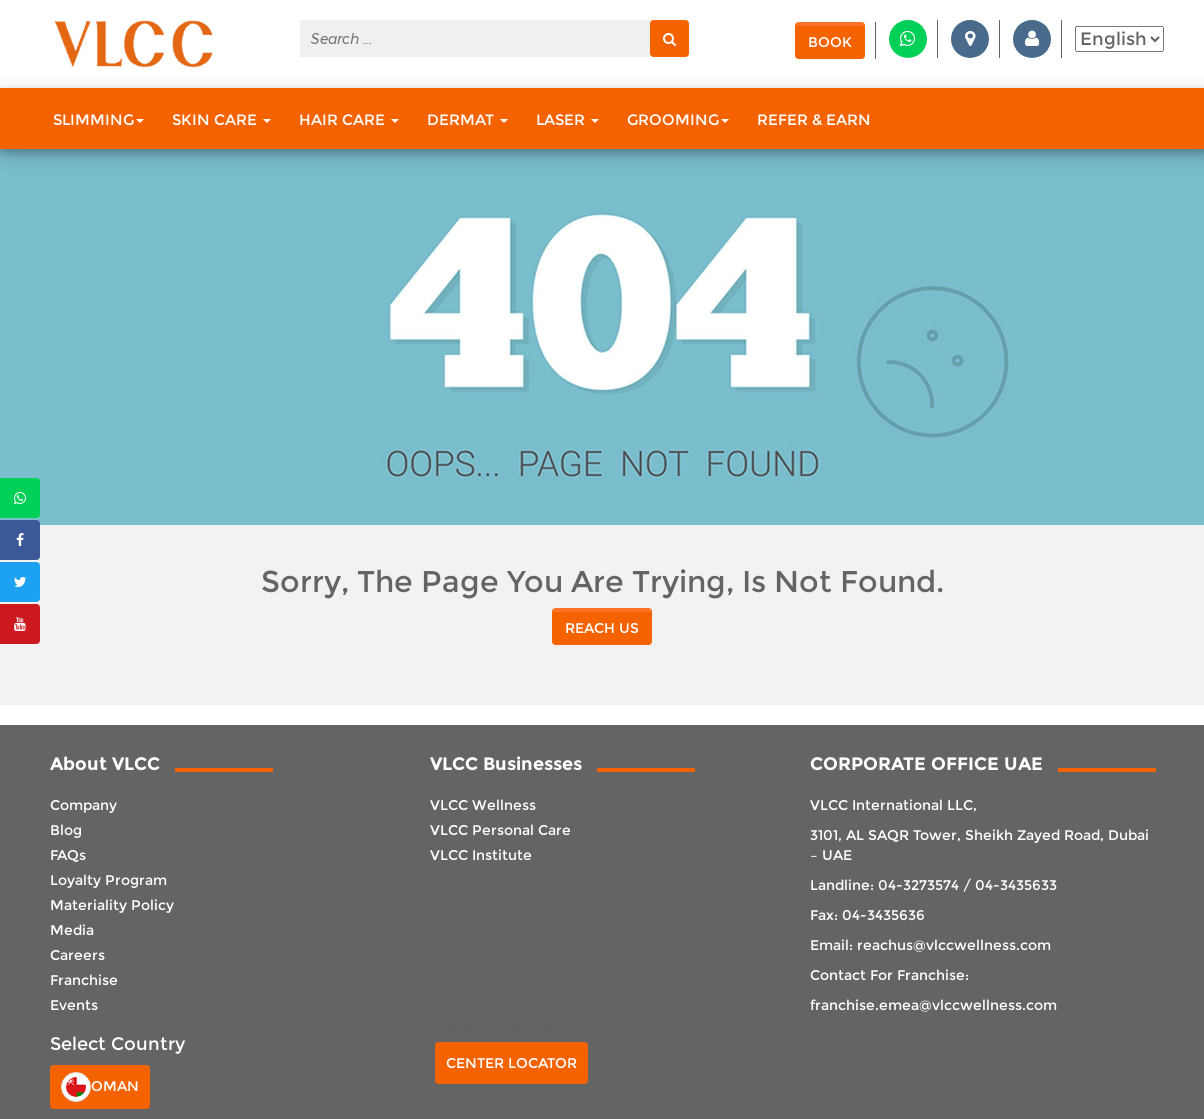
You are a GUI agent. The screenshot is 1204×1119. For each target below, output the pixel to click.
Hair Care (349, 119)
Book (830, 42)
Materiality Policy (112, 905)
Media (72, 930)
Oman (100, 1087)
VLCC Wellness (483, 805)
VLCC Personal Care (500, 830)
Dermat (467, 119)
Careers (77, 955)
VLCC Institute (481, 855)
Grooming (678, 119)
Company (83, 805)
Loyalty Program (108, 880)
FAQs (68, 855)
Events (74, 1005)
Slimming (98, 119)
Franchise (84, 980)
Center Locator (511, 1063)
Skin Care (221, 119)
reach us (602, 628)
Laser (567, 119)
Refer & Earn (814, 119)
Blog (66, 830)
